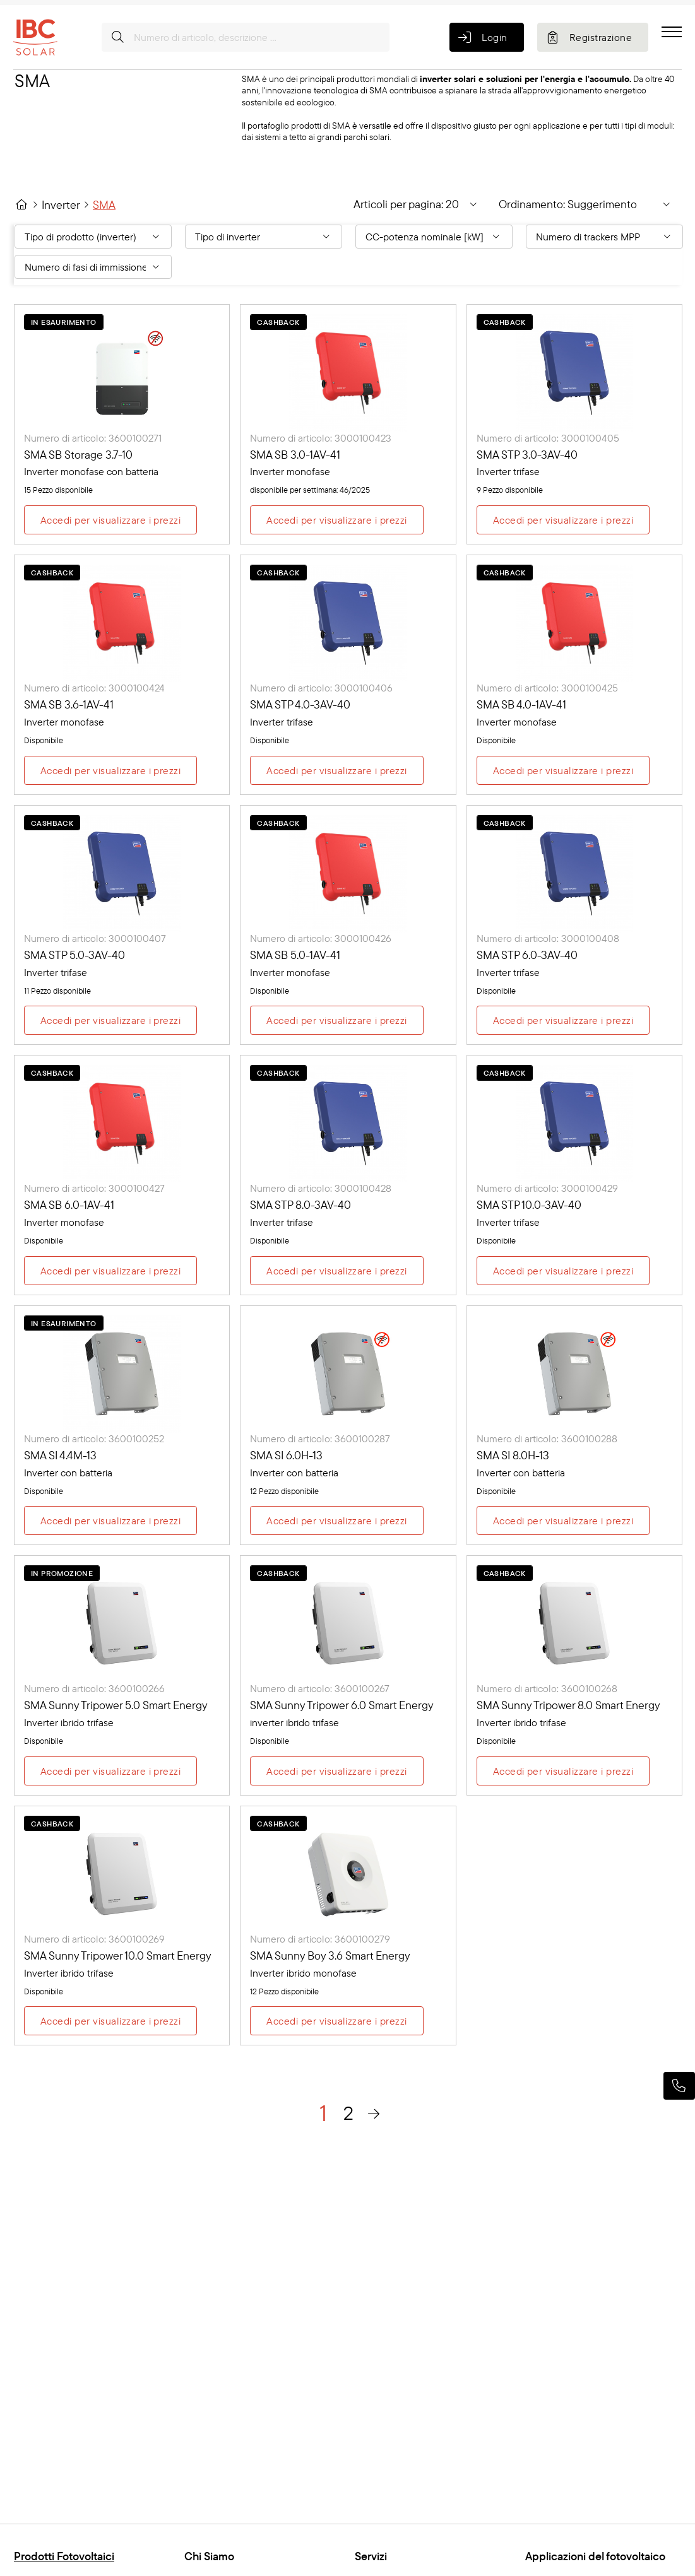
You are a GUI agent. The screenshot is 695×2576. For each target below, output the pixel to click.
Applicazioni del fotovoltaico (595, 2556)
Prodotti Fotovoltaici (64, 2556)
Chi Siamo (209, 2556)
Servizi (371, 2556)
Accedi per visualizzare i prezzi (110, 520)
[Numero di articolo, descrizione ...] (245, 37)
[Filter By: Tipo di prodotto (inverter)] (93, 237)
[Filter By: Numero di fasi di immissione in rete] (93, 267)
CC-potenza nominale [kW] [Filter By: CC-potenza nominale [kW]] (424, 236)
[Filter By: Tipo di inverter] (263, 237)
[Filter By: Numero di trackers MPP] (604, 237)
